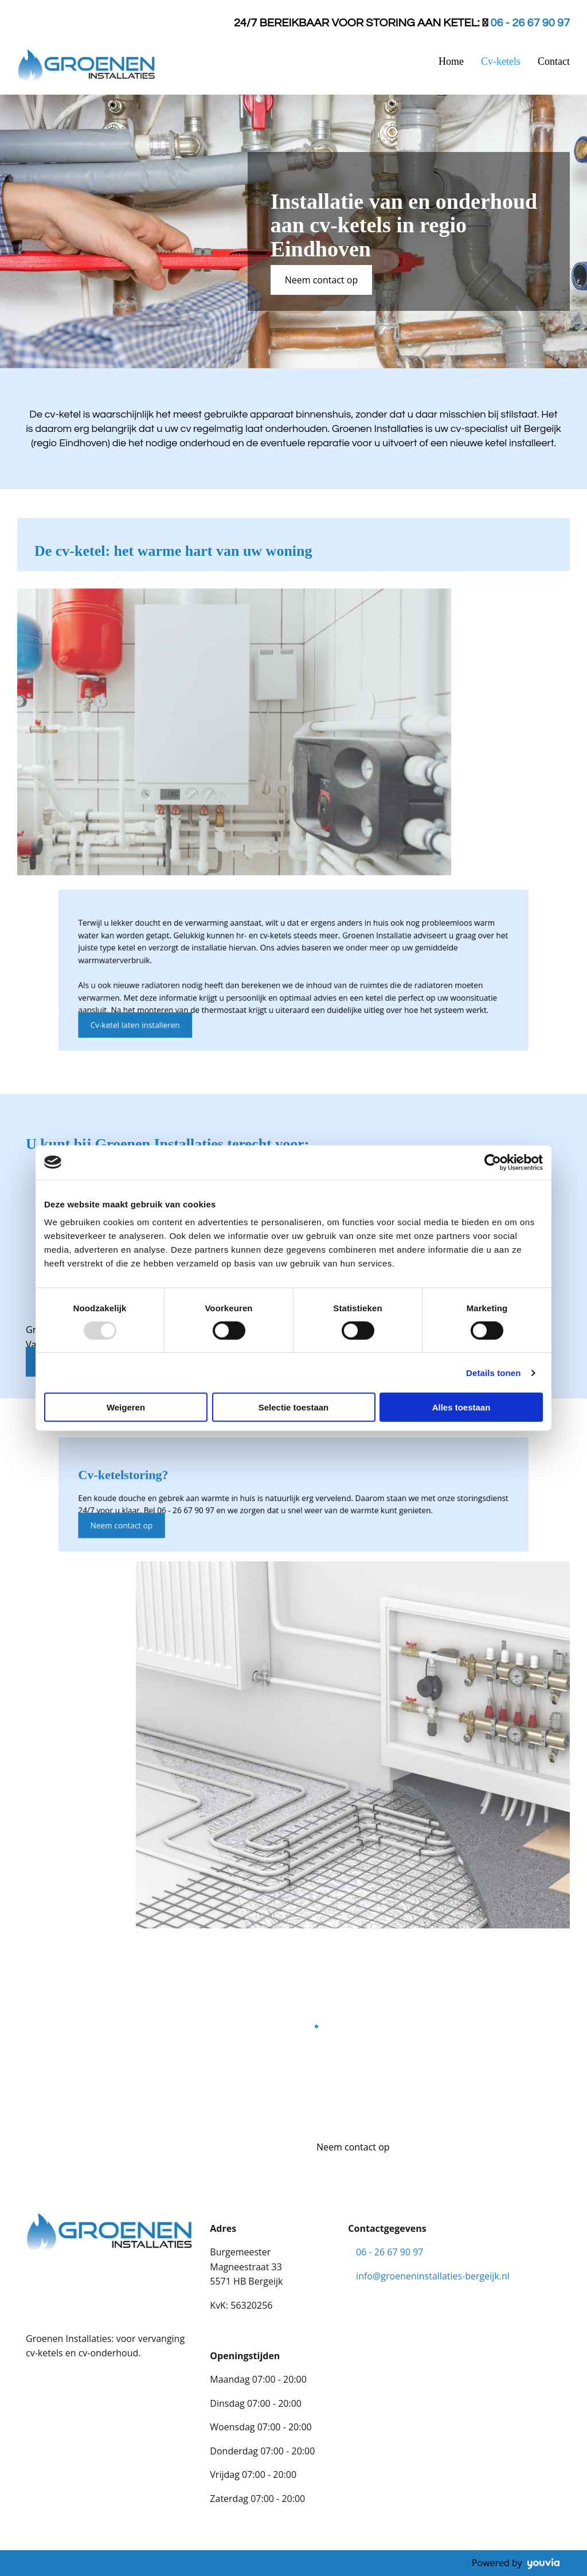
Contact (554, 61)
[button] (322, 280)
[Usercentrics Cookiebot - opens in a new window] (493, 1162)
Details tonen (493, 1372)
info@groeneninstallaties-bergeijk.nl (433, 2276)
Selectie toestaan (294, 1407)
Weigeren (126, 1407)
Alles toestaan (461, 1407)
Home (451, 61)
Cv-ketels (501, 61)
